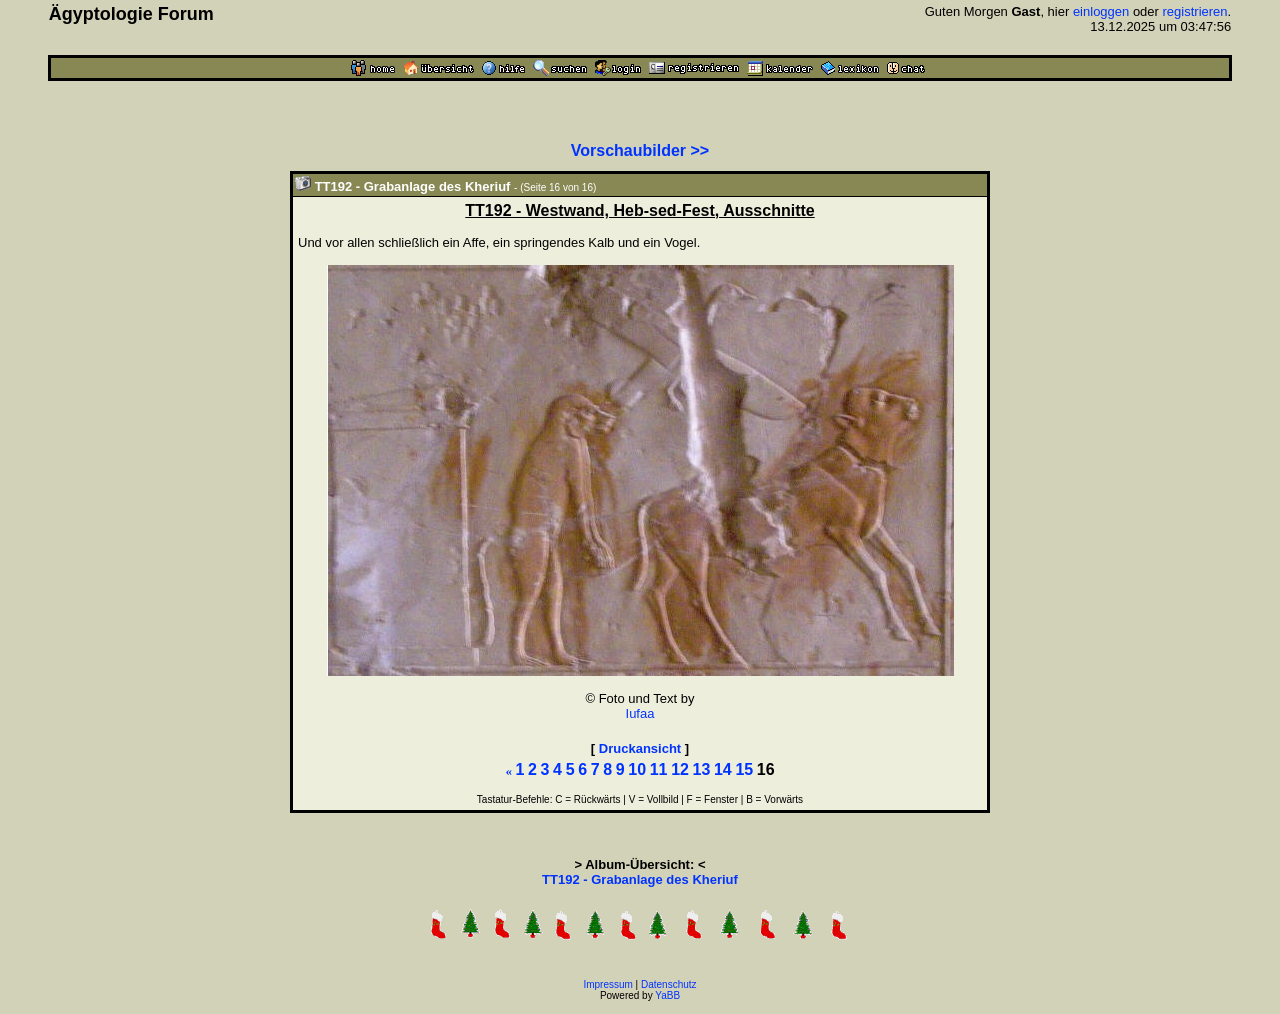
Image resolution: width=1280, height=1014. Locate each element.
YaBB (667, 995)
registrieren (1195, 11)
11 (659, 769)
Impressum (607, 984)
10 (637, 769)
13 (702, 769)
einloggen (1101, 11)
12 (680, 769)
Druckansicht (640, 748)
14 (723, 769)
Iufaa (640, 713)
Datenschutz (669, 984)
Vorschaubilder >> (640, 150)
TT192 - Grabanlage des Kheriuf (640, 879)
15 (744, 769)
